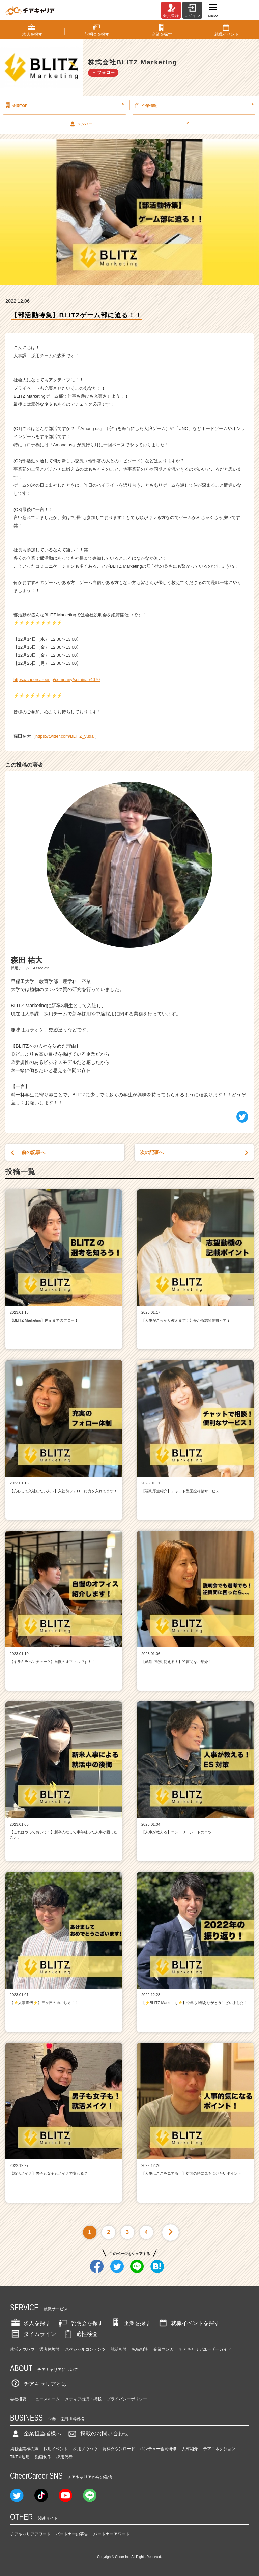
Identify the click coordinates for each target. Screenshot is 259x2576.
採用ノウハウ (85, 2448)
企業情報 (193, 105)
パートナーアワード (111, 2534)
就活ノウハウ (22, 2349)
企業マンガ (163, 2349)
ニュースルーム (45, 2399)
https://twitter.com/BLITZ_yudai (65, 736)
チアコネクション (219, 2448)
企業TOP (64, 105)
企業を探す (130, 2323)
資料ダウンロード (119, 2448)
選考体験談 (49, 2349)
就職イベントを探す (188, 2323)
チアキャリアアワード (30, 2534)
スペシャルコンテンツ (85, 2349)
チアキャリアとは (38, 2384)
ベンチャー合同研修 (158, 2448)
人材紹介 (190, 2448)
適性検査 (80, 2334)
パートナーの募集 (72, 2534)
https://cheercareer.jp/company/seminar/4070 (56, 679)
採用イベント (56, 2448)
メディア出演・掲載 (83, 2399)
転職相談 (140, 2349)
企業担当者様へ (35, 2433)
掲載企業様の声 (24, 2448)
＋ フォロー (103, 72)
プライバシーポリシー (127, 2399)
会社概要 (18, 2399)
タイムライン (33, 2334)
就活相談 (119, 2349)
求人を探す (30, 2323)
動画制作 (43, 2457)
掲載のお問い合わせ (98, 2433)
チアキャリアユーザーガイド (205, 2349)
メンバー (128, 124)
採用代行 (64, 2457)
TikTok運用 (20, 2457)
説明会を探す (80, 2323)
